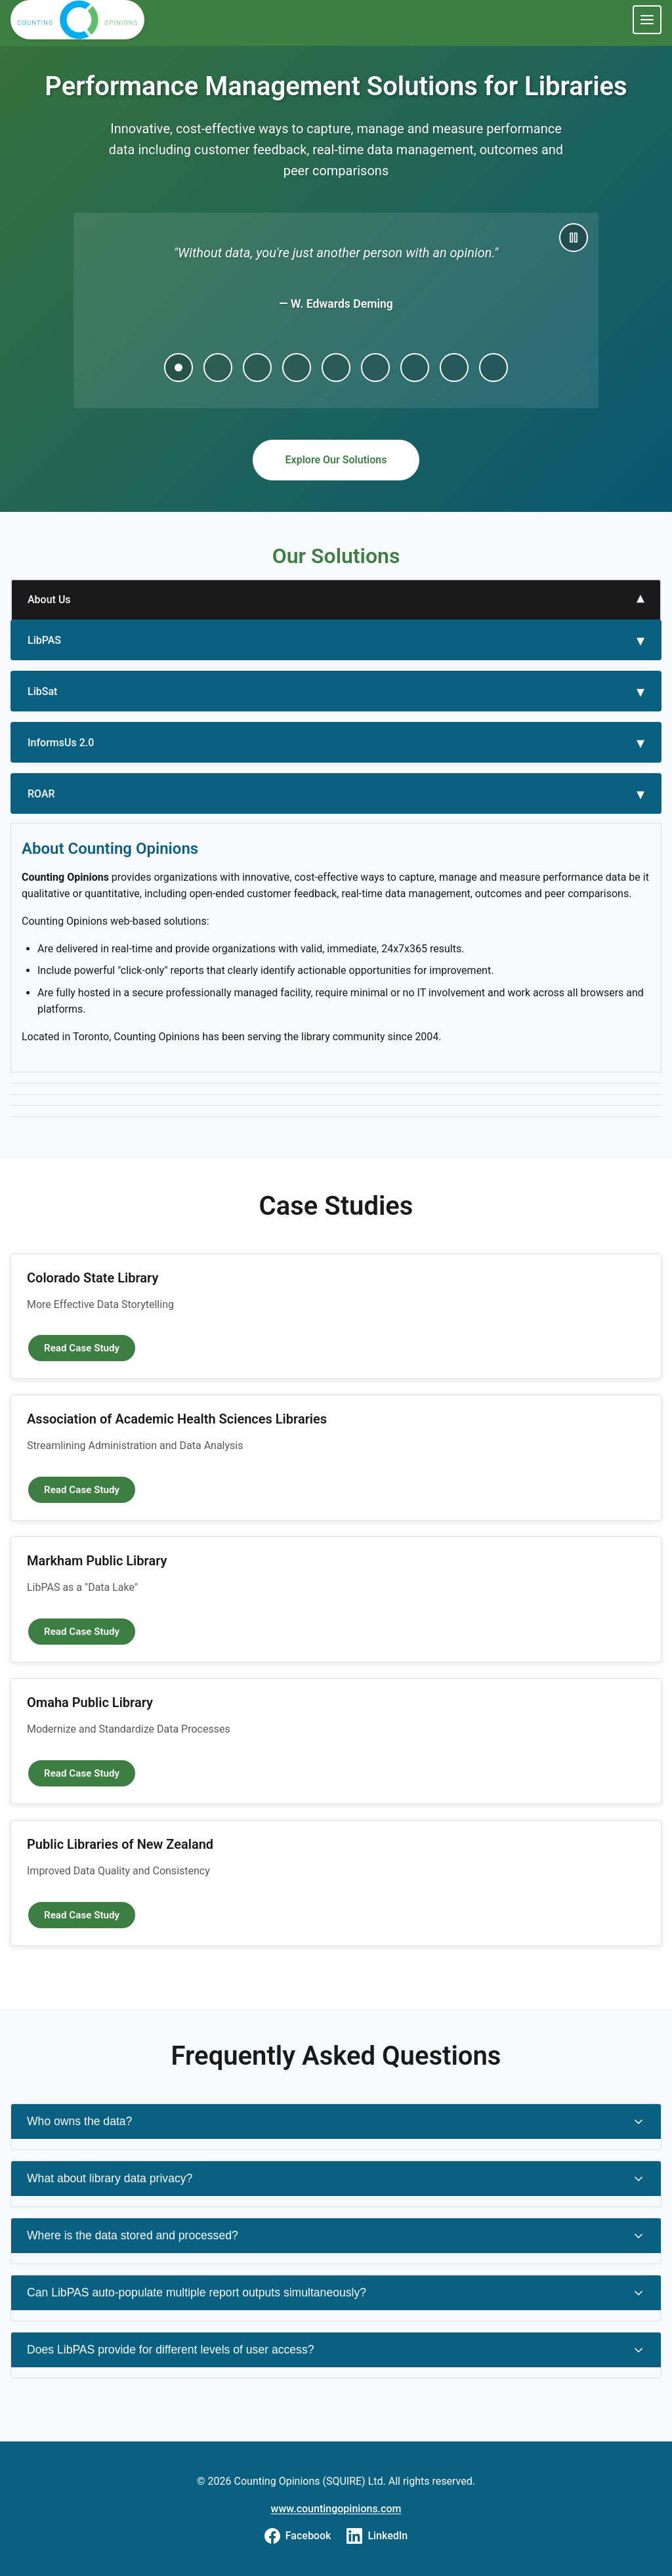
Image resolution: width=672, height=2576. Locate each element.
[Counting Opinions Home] (77, 19)
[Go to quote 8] (454, 367)
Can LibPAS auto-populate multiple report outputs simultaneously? (336, 2293)
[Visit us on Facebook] (297, 2535)
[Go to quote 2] (217, 367)
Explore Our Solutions (336, 460)
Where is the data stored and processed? (336, 2236)
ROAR (41, 794)
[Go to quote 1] (178, 367)
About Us (49, 599)
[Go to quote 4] (296, 367)
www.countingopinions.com (336, 2508)
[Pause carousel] (573, 237)
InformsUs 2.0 (61, 742)
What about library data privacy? (336, 2178)
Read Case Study (90, 1347)
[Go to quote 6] (375, 367)
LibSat (42, 691)
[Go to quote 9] (493, 367)
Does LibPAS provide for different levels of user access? (336, 2350)
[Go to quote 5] (336, 367)
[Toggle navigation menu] (647, 19)
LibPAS (44, 640)
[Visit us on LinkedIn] (377, 2535)
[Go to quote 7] (414, 367)
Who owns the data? (336, 2121)
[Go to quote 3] (257, 367)
